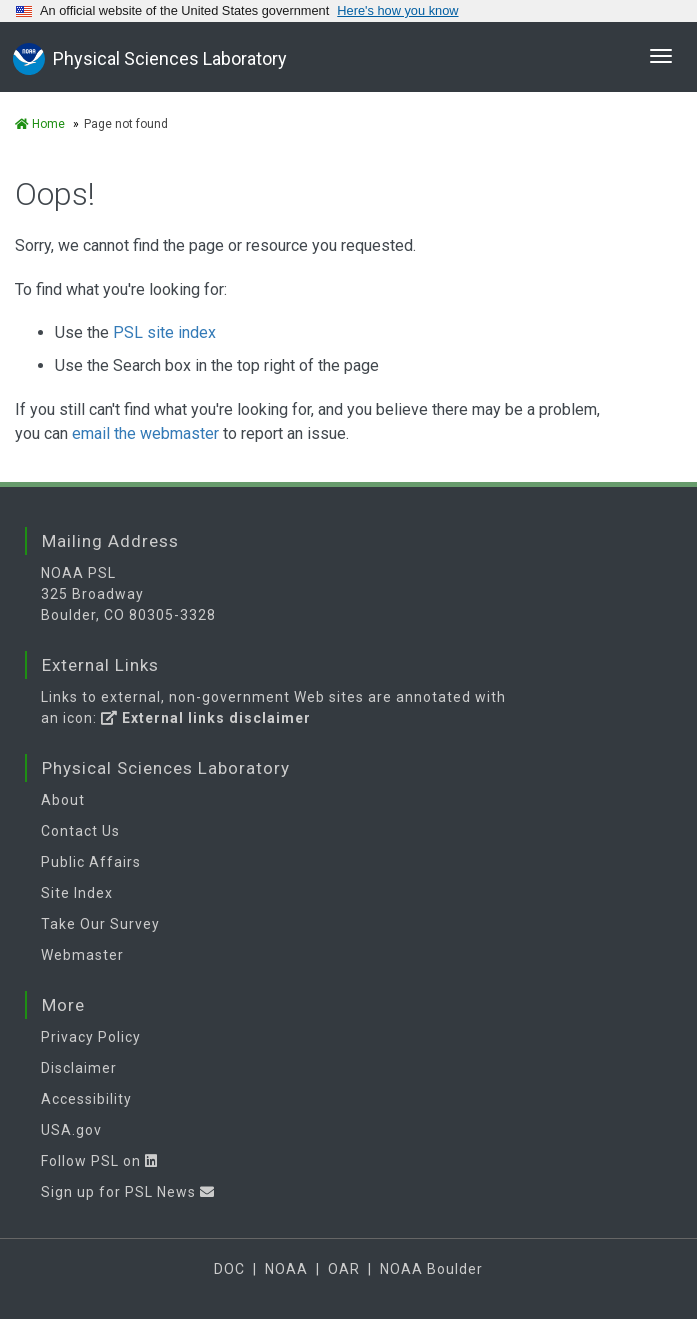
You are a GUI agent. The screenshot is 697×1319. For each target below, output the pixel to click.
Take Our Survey (100, 924)
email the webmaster (145, 433)
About (63, 800)
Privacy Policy (91, 1037)
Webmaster (82, 955)
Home (40, 124)
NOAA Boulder (431, 1269)
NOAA (286, 1269)
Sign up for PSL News (128, 1192)
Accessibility (86, 1099)
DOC (229, 1269)
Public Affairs (91, 862)
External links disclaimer (206, 718)
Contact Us (80, 831)
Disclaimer (79, 1068)
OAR (344, 1269)
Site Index (77, 893)
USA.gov (71, 1130)
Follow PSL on (99, 1161)
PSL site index (164, 332)
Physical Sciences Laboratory (170, 58)
